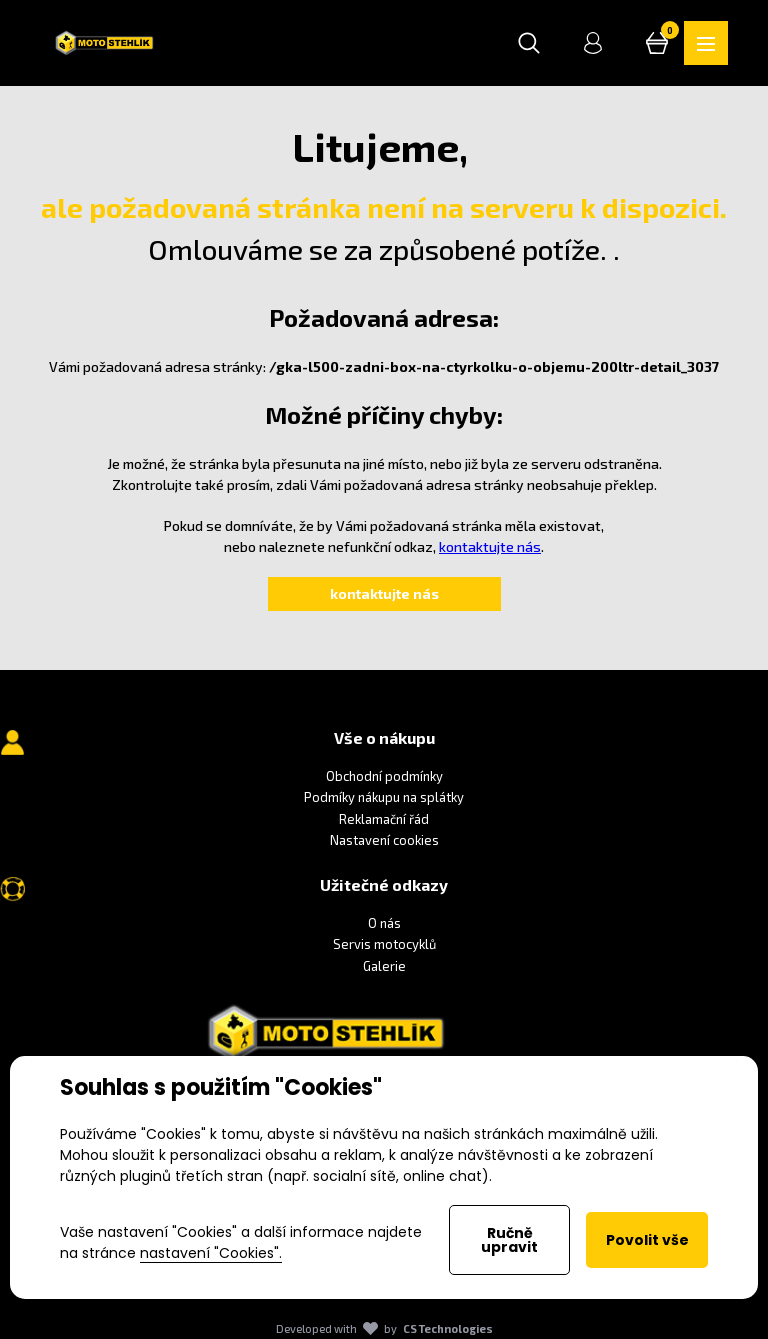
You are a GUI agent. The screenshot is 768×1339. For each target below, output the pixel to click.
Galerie (384, 966)
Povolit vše (647, 1240)
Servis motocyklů (384, 945)
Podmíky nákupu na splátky (384, 797)
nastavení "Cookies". (211, 1253)
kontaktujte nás (490, 546)
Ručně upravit (509, 1240)
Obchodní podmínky (384, 776)
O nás (384, 923)
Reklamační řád (384, 819)
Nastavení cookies (384, 840)
